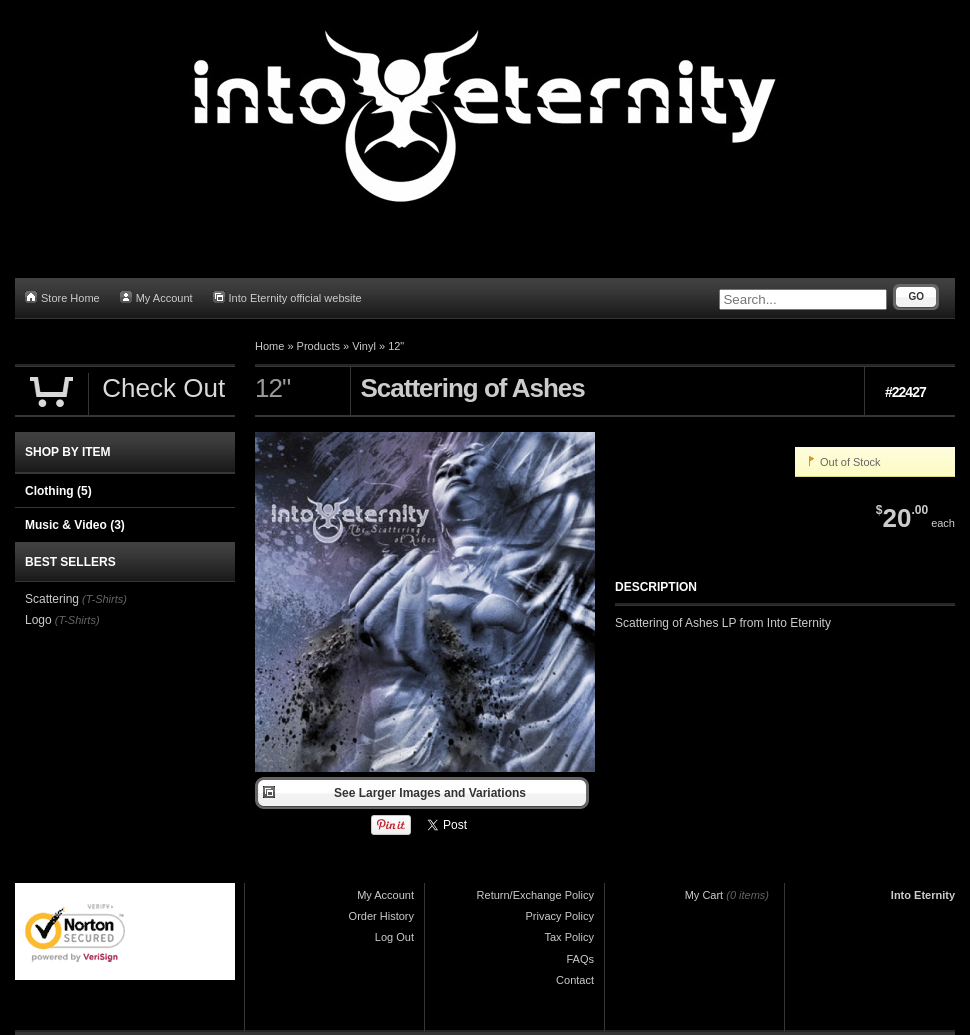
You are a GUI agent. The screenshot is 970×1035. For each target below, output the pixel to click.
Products (318, 346)
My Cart (704, 895)
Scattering (52, 599)
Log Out (394, 937)
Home (269, 346)
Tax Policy (569, 937)
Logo (38, 620)
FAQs (580, 959)
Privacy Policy (560, 916)
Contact (575, 980)
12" (396, 346)
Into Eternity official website (287, 297)
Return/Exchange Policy (535, 895)
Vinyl (364, 346)
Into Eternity (923, 895)
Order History (381, 916)
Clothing (58, 491)
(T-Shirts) (104, 599)
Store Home (62, 297)
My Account (156, 297)
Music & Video (75, 525)
